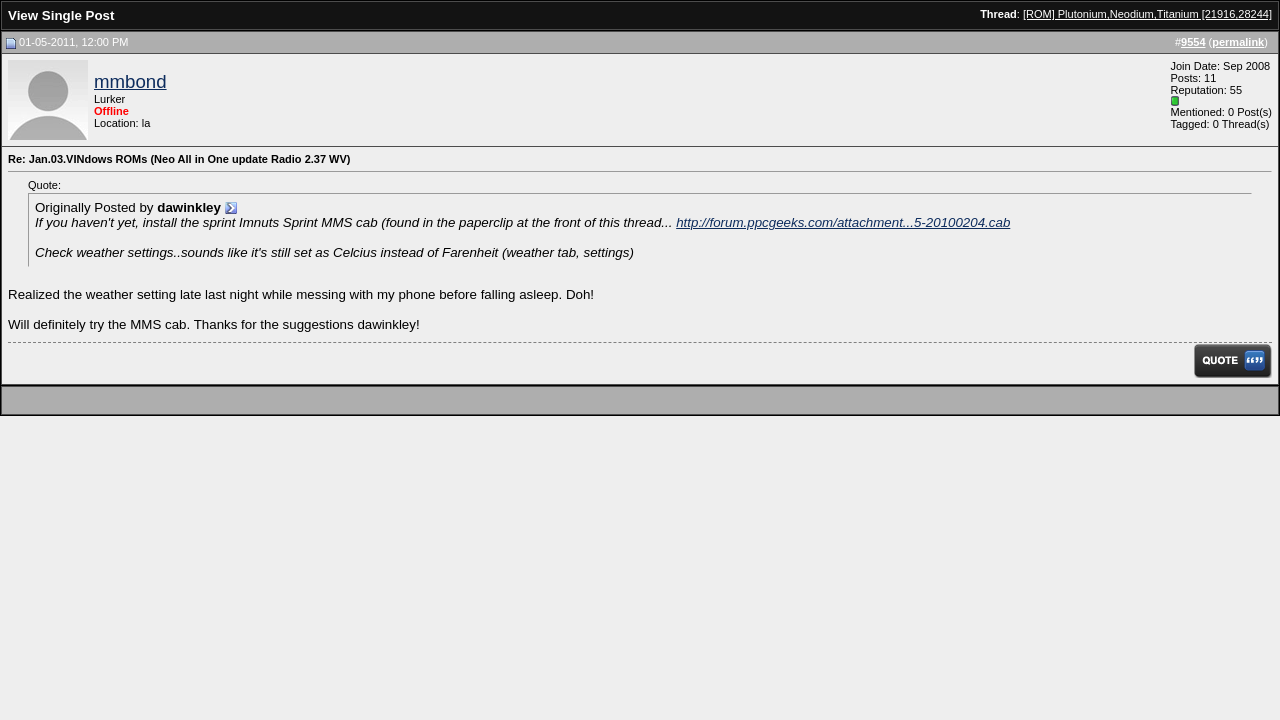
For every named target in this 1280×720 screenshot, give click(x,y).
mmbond (130, 81)
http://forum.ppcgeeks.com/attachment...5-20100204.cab (843, 222)
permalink (1238, 42)
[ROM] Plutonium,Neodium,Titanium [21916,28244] (1147, 14)
